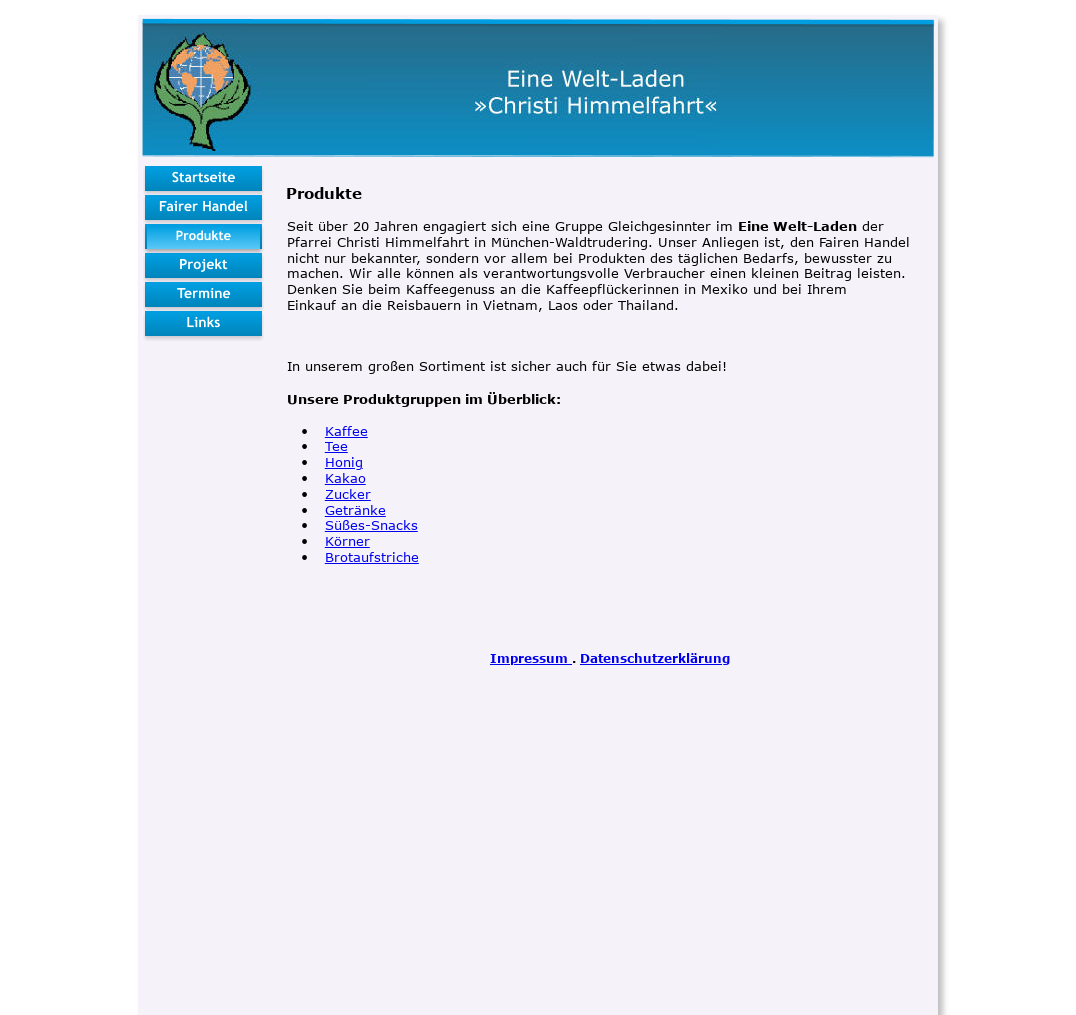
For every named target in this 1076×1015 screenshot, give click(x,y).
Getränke (355, 510)
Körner (347, 541)
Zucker (348, 494)
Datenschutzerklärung (655, 658)
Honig (344, 462)
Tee (336, 446)
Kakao (345, 478)
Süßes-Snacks (371, 525)
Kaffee (346, 431)
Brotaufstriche (372, 557)
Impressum (531, 658)
